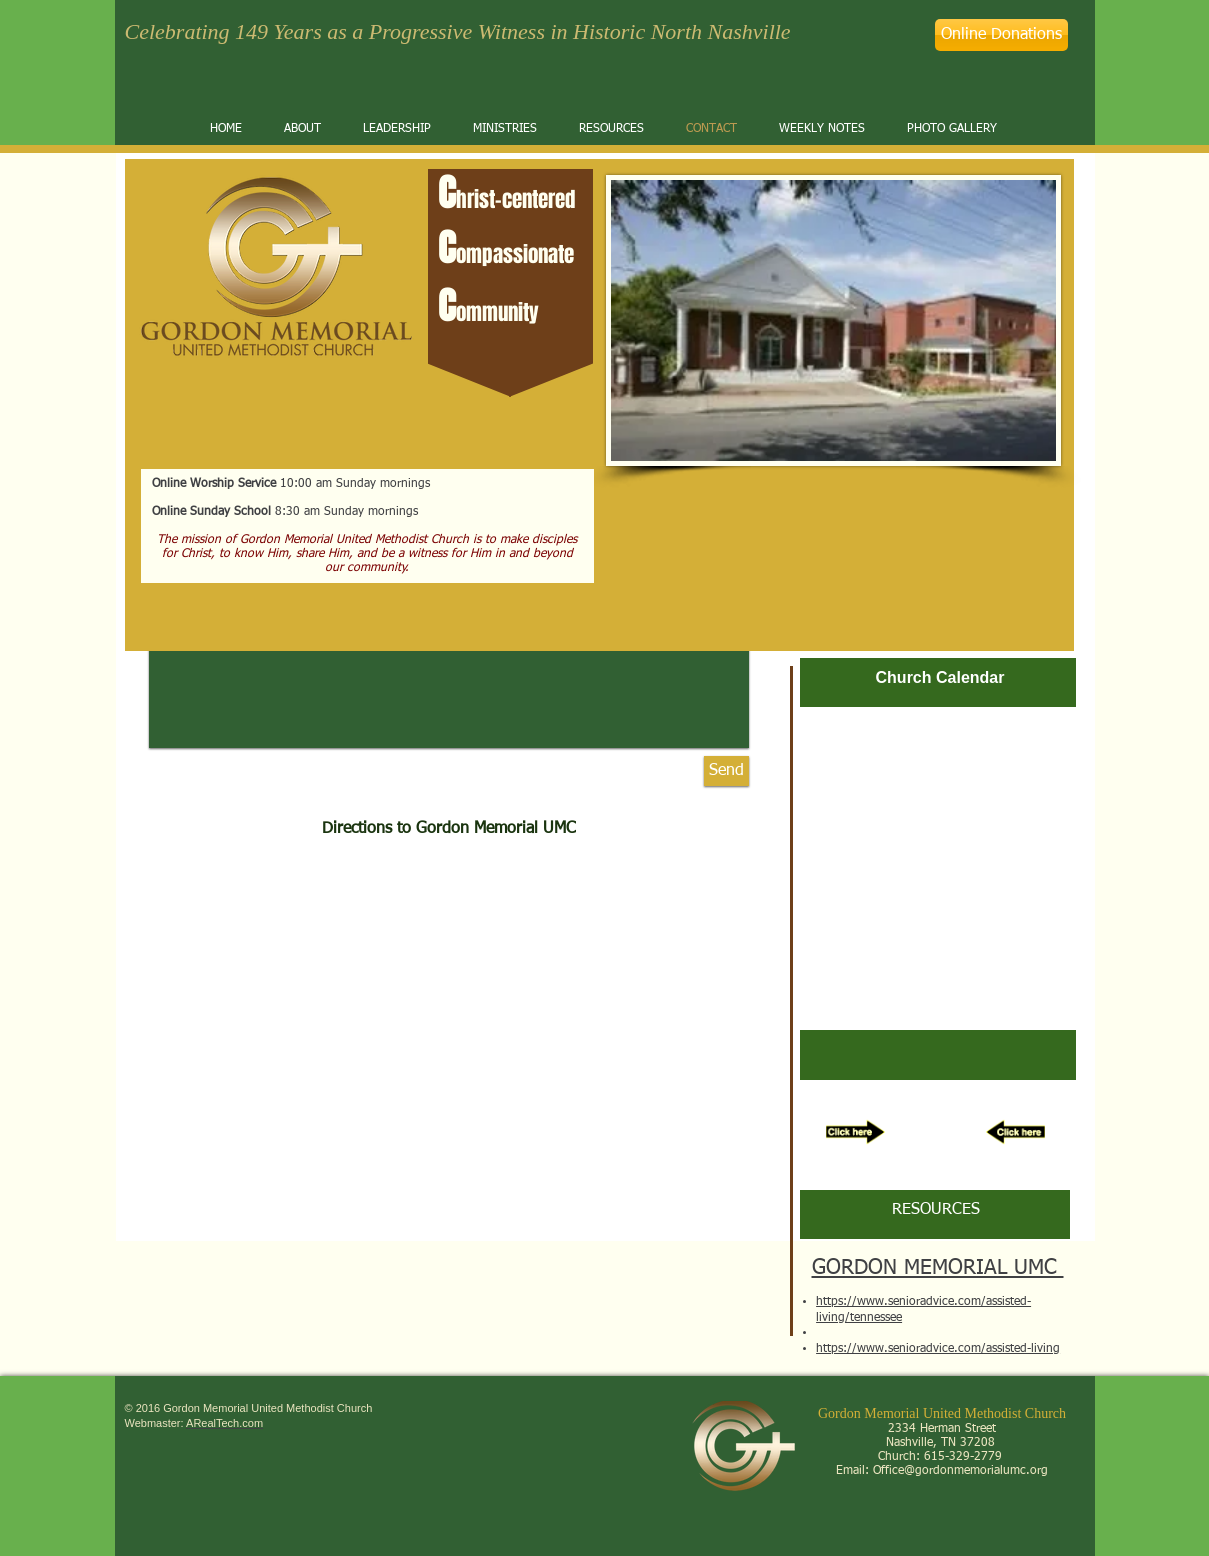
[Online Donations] (1001, 35)
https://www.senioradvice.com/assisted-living (938, 1349)
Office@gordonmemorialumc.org (960, 1471)
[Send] (726, 771)
